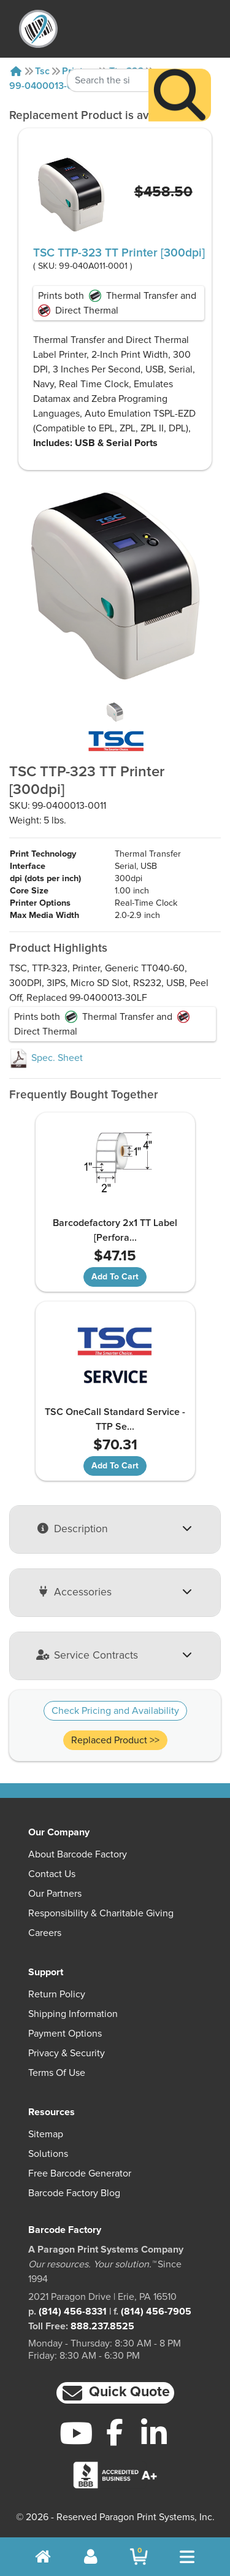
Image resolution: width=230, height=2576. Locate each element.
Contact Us (51, 1874)
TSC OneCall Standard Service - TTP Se (115, 1419)
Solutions (48, 2154)
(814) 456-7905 (156, 2311)
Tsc (42, 71)
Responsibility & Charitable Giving (101, 1913)
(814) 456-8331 (73, 2311)
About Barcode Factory (77, 1854)
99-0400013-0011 (47, 86)
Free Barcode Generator (79, 2173)
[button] (115, 2393)
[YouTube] (76, 2433)
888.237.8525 (102, 2326)
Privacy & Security (66, 2053)
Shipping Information (73, 2014)
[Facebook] (115, 2431)
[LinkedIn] (153, 2433)
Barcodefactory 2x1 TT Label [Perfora (115, 1230)
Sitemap (45, 2134)
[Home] (16, 71)
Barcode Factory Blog (74, 2193)
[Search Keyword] (108, 55)
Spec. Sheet (46, 1058)
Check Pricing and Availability (115, 1711)
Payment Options (65, 2033)
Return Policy (56, 1994)
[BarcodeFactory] (38, 29)
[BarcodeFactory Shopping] (138, 2556)
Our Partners (55, 1894)
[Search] (179, 70)
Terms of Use (56, 2073)
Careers (44, 1933)
